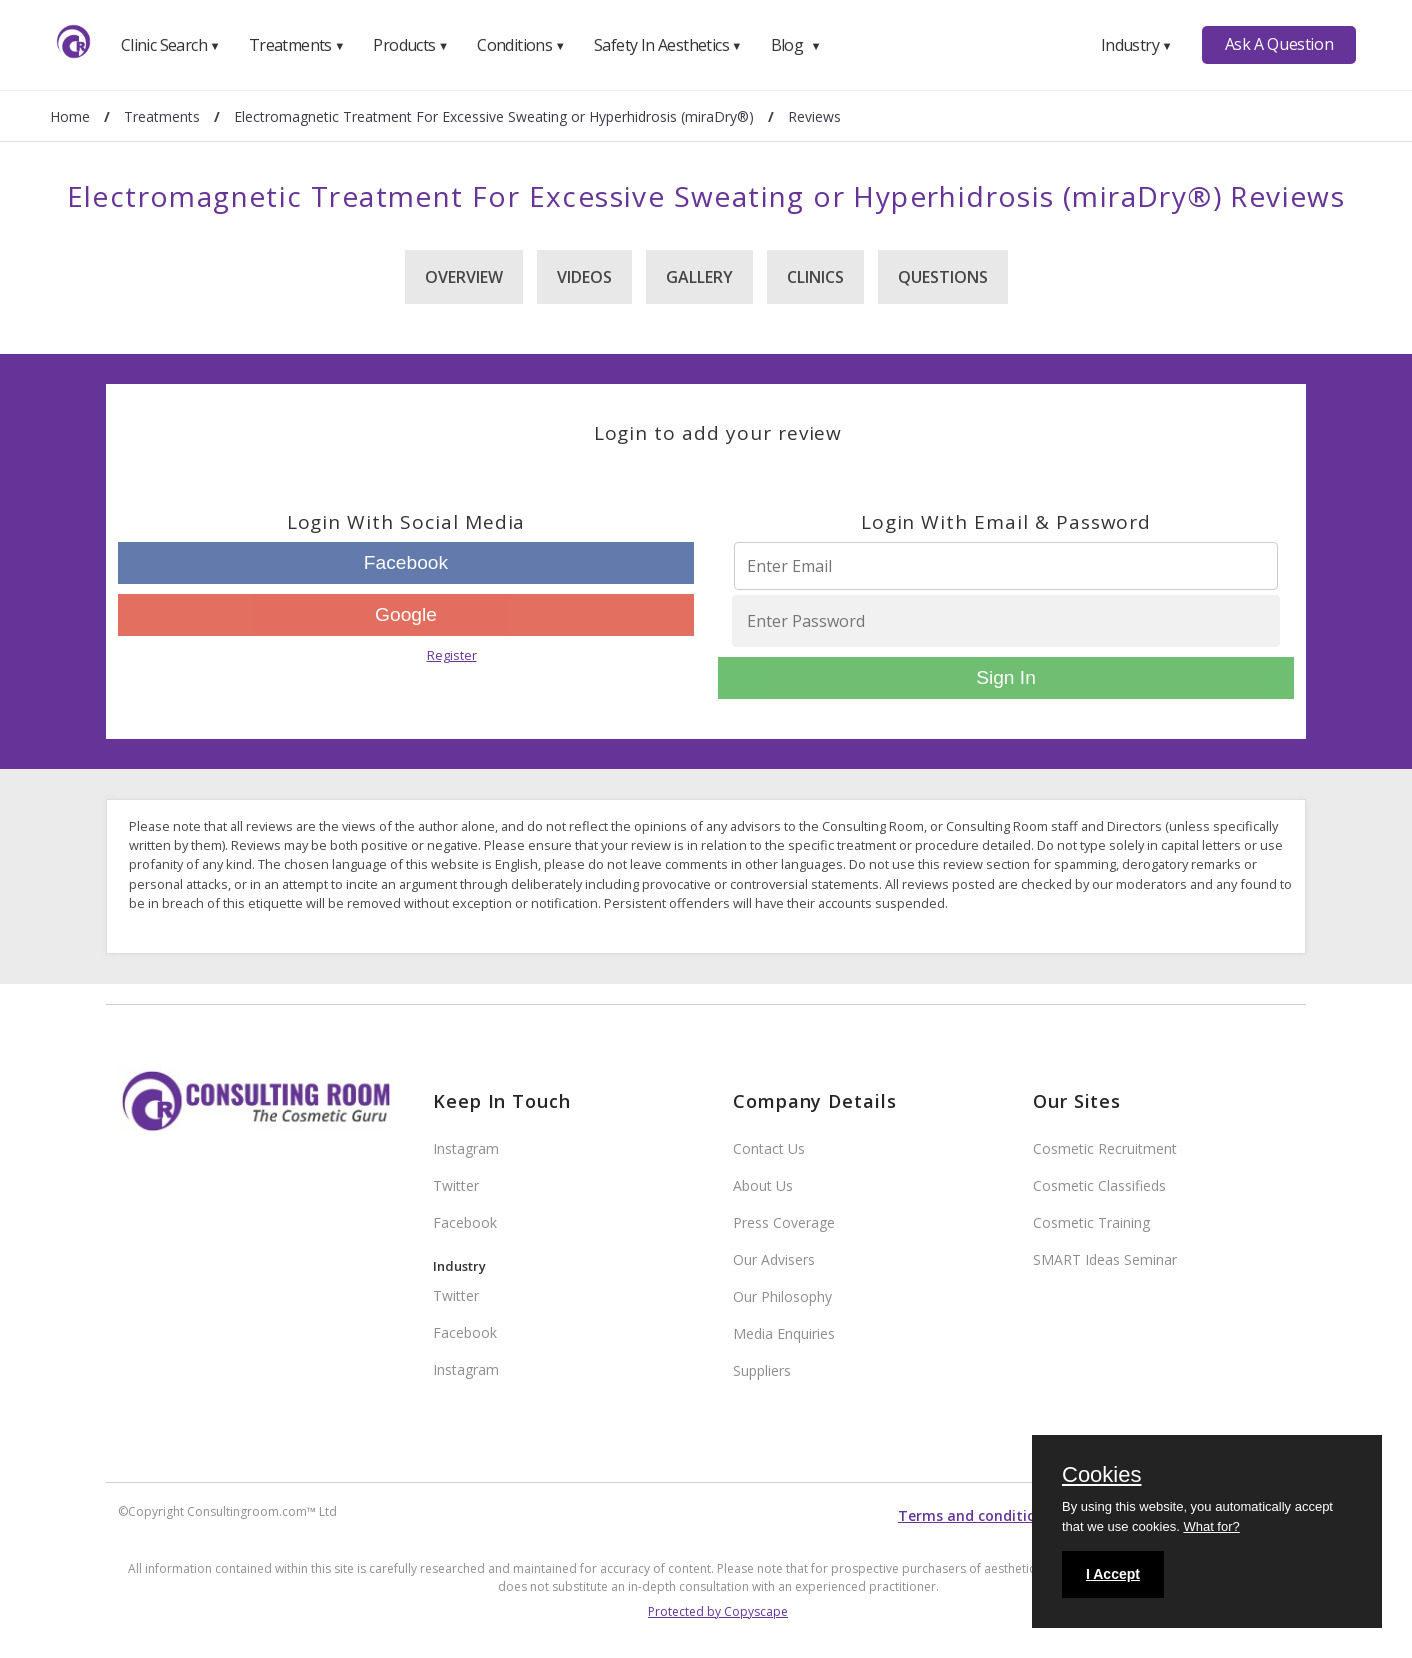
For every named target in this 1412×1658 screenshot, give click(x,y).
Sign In (1006, 677)
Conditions (521, 45)
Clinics (815, 277)
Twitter (456, 1185)
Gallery (699, 277)
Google (406, 614)
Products (410, 45)
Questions (943, 277)
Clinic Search (170, 45)
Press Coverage (784, 1222)
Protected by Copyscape (718, 1611)
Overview (464, 277)
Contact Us (769, 1148)
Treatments (297, 45)
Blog (796, 45)
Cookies (1101, 1476)
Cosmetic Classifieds (1099, 1185)
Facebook (406, 562)
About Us (763, 1185)
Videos (584, 277)
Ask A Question (1279, 44)
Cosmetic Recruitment (1105, 1148)
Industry (1136, 45)
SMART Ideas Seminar (1105, 1259)
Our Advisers (774, 1259)
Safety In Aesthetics (668, 45)
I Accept (1113, 1574)
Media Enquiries (784, 1333)
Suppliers (762, 1370)
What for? (1211, 1526)
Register (452, 655)
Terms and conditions (975, 1515)
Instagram (466, 1148)
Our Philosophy (782, 1296)
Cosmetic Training (1091, 1222)
